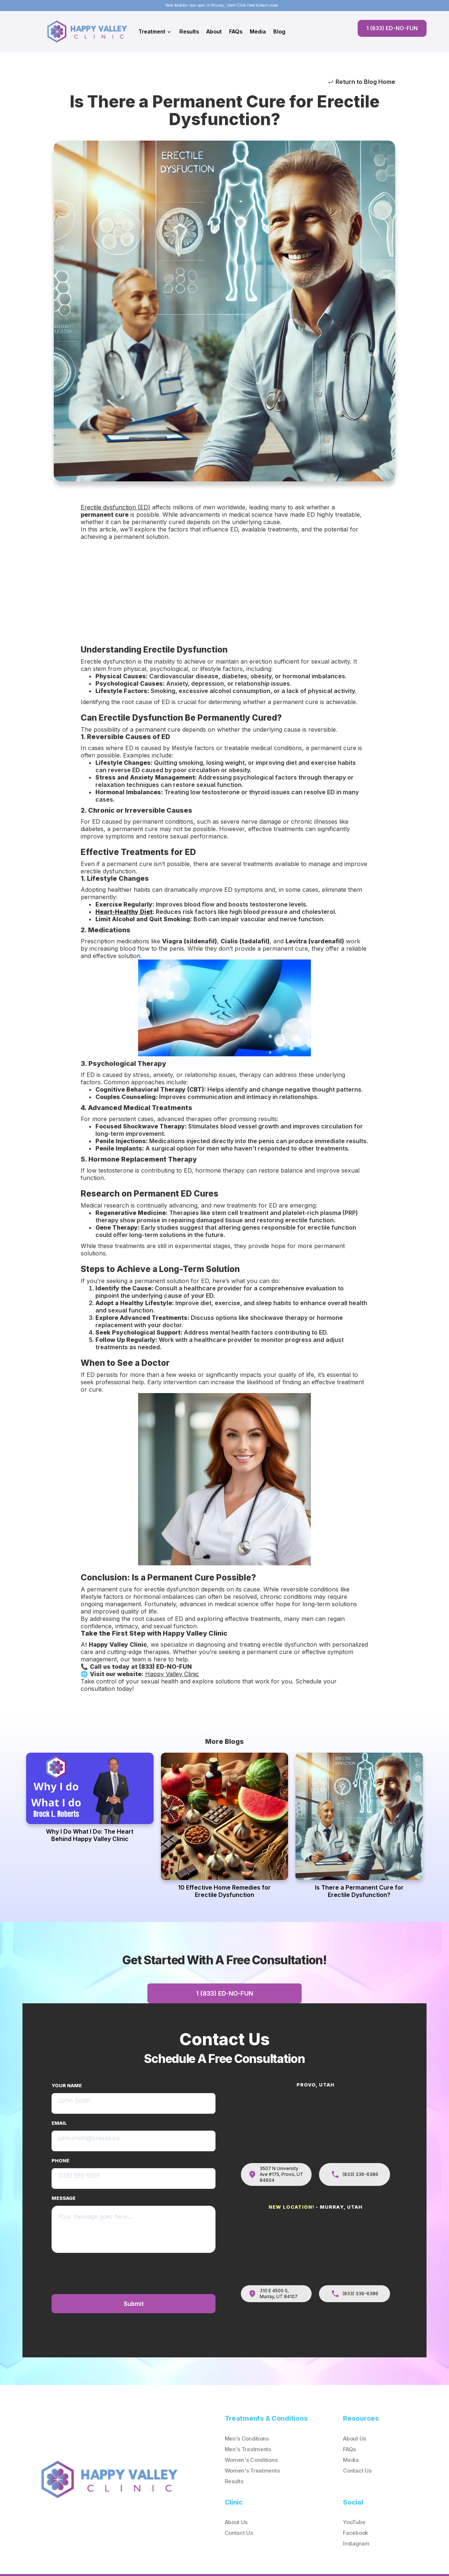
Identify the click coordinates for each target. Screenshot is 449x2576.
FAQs (235, 31)
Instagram (356, 2543)
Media (258, 31)
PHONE (60, 2160)
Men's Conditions (247, 2439)
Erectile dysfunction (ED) (115, 507)
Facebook (355, 2533)
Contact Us (357, 2471)
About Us (354, 2439)
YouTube (354, 2522)
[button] (155, 31)
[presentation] (159, 2273)
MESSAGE (64, 2198)
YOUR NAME (67, 2085)
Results (189, 31)
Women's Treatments (252, 2471)
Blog (279, 31)
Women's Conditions (251, 2460)
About (214, 31)
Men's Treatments (248, 2449)
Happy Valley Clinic (172, 1674)
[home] (89, 31)
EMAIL (59, 2123)
